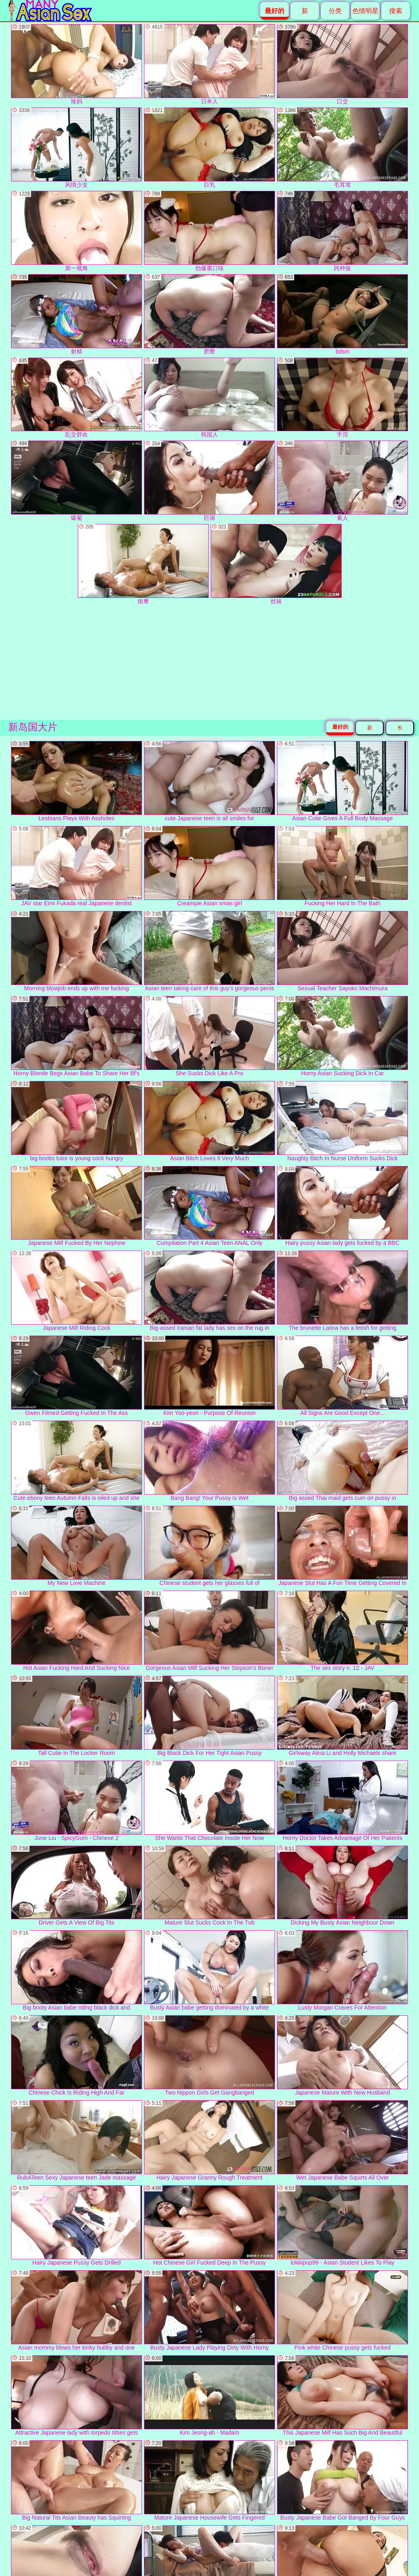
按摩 (143, 564)
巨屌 (209, 481)
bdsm (342, 314)
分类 (335, 10)
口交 (342, 64)
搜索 (395, 10)
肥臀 (209, 314)
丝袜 (276, 564)
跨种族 (342, 231)
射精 (76, 314)
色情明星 (365, 10)
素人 (342, 481)
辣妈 (76, 64)
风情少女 (76, 147)
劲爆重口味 (209, 231)
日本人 (209, 64)
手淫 (342, 398)
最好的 (340, 727)
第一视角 (76, 231)
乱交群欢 (76, 398)
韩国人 (209, 398)
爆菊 (76, 481)
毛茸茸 (342, 147)
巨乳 (209, 147)
